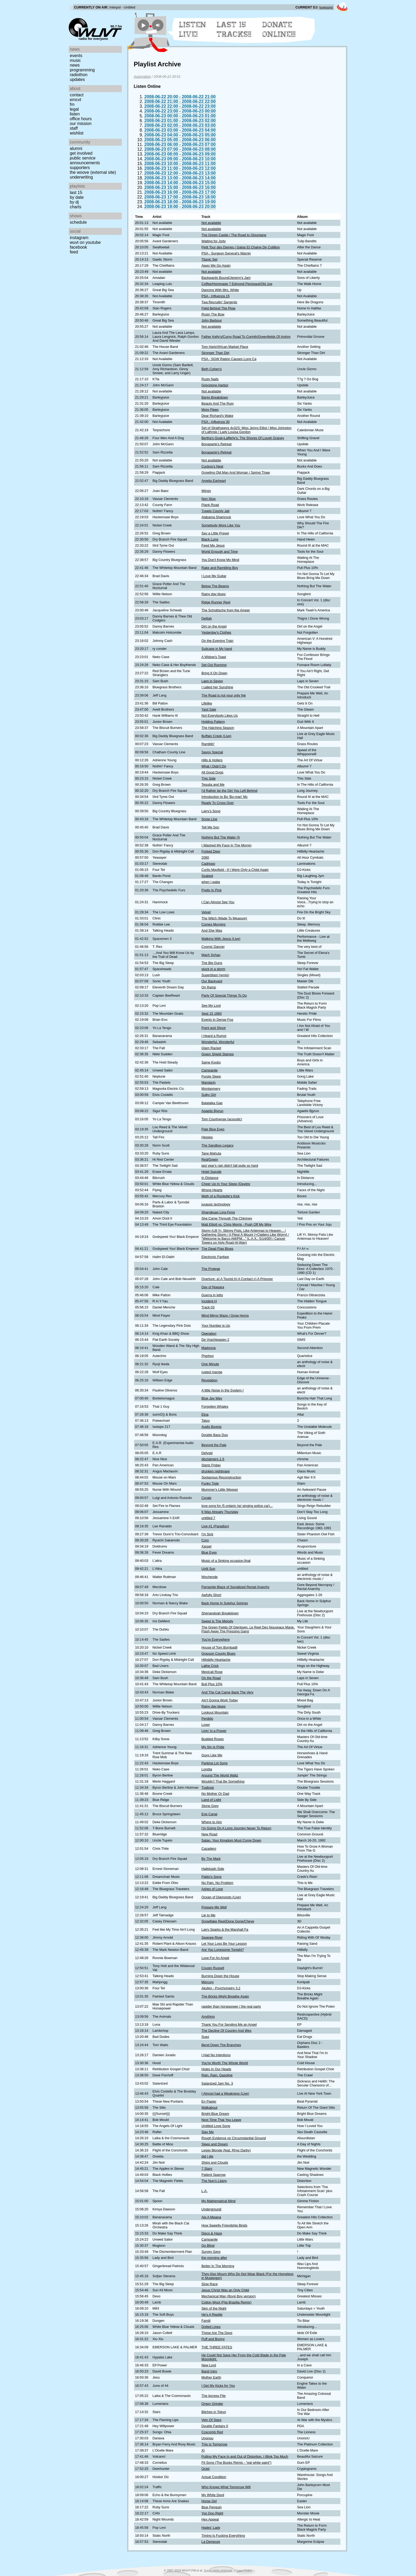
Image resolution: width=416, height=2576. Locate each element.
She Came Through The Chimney (226, 1218)
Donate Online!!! (279, 29)
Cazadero (208, 1849)
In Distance (209, 1178)
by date (77, 197)
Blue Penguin (211, 2507)
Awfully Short (211, 1595)
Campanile (209, 1070)
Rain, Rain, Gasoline (216, 2075)
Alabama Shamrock (216, 517)
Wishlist (77, 133)
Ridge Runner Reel (215, 602)
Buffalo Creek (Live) (216, 736)
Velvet (206, 912)
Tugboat (207, 1788)
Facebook (78, 247)
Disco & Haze (211, 2233)
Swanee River (212, 1937)
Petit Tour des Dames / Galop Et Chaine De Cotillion (240, 247)
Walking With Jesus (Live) (220, 939)
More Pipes (210, 410)
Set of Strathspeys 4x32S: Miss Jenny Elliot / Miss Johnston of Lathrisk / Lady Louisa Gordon (246, 430)
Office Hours (81, 118)
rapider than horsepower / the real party (231, 2006)
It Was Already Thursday (219, 1512)
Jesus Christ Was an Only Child (225, 2290)
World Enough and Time (219, 552)
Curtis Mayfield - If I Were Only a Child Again (234, 870)
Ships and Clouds (214, 2162)
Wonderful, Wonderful (217, 1042)
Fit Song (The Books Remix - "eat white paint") (236, 2463)
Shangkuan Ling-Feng (218, 1212)
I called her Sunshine (217, 687)
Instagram (79, 237)
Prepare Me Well (214, 1907)
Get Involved (81, 153)
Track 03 (207, 1307)
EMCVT (75, 99)
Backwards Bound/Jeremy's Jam (225, 278)
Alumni (76, 148)
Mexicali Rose (212, 1672)
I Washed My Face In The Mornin (226, 845)
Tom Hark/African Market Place (224, 347)
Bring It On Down (214, 673)
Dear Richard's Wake (217, 416)
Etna (204, 1414)
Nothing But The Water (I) (220, 837)
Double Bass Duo (214, 1435)
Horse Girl (209, 2501)
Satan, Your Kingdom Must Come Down (231, 1840)
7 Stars (206, 2169)
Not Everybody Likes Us (219, 716)
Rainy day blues (213, 594)
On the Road (211, 1678)
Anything (208, 2017)
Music (75, 60)
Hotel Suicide (211, 1172)
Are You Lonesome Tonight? (222, 1950)
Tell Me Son (210, 827)
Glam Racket (211, 1048)
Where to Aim (211, 1822)
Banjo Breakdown (214, 397)
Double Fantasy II (214, 2426)
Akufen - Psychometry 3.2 (220, 1988)
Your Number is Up (215, 1326)
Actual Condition (213, 2477)
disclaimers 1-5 (212, 1459)
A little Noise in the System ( (222, 1390)
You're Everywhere (215, 1639)
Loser (205, 1725)
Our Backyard (211, 981)
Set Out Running (214, 665)
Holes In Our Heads (216, 2069)
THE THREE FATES (216, 2347)
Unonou (207, 2438)
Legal (74, 109)
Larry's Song (210, 811)
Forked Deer (210, 851)
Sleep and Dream (214, 2144)
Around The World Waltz (219, 1775)
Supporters (80, 167)
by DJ (74, 202)
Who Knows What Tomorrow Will (225, 2487)
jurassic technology (215, 1204)
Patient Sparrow (213, 2175)
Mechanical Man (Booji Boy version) (228, 2296)
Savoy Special (212, 752)
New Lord (208, 2365)
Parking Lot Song (214, 1763)
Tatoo (205, 1421)
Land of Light (211, 1800)
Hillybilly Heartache (215, 1660)
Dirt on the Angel (214, 626)
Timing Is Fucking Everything (223, 2536)
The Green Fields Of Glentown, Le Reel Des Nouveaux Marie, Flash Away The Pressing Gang (247, 1629)
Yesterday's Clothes (216, 632)
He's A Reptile (211, 2314)
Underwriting (81, 177)
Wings (206, 491)
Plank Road (210, 505)
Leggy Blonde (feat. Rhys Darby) (226, 2150)
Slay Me (207, 2132)
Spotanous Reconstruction (221, 1477)
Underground (211, 2209)
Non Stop (208, 499)
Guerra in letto (212, 1295)
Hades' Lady (210, 2528)
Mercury (207, 1982)
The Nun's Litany (214, 2181)
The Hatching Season (217, 728)
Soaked (207, 876)
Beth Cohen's (211, 369)
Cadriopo (208, 864)
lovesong (326, 7)
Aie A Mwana (211, 2217)
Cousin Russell (212, 1968)
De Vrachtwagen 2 (215, 1340)
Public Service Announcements (85, 160)
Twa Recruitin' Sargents (219, 302)
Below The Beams (215, 586)
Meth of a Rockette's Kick (220, 1196)
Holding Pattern (213, 722)
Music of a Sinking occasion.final (225, 1561)
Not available (211, 223)
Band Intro (209, 2371)
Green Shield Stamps (217, 1054)
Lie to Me (208, 1915)
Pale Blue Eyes (212, 1129)
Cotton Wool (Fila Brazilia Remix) (226, 2302)
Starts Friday (211, 1465)
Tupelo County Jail (215, 511)
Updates (77, 79)
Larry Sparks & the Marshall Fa (224, 1929)
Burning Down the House (220, 1976)
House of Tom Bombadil (219, 1647)
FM (72, 104)
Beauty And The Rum (217, 403)
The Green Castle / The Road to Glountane (233, 235)
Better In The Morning (217, 2266)
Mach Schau (210, 955)
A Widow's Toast (213, 657)
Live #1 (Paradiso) (215, 1526)
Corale (206, 1498)
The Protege (210, 1269)
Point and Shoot (213, 1028)
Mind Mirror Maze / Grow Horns (225, 1315)
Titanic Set (209, 259)
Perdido (207, 1719)
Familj (205, 2321)
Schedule (78, 222)
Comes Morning (213, 924)
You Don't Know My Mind (220, 560)
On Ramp (208, 987)
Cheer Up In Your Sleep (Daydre (225, 1184)
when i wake (210, 882)
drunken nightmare (215, 1471)
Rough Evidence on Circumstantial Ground (233, 2138)
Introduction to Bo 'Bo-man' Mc (224, 797)
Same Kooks (211, 1062)
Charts (75, 207)
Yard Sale (208, 709)
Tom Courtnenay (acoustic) (221, 1119)
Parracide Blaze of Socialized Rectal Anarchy (235, 1587)
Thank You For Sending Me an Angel (229, 2024)
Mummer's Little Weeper (219, 1490)
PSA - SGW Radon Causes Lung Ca (228, 359)
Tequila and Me (212, 784)
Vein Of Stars (211, 2420)
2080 (205, 857)
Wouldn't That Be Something (222, 1781)
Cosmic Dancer (212, 947)
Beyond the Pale (213, 1445)
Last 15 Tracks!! (234, 29)
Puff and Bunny (212, 2339)
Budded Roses (212, 1739)
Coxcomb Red (212, 2432)
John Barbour (211, 320)
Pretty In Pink (211, 890)
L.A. (204, 2191)
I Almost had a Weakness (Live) (225, 2093)
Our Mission (81, 123)
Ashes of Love (212, 1889)
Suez (205, 2037)
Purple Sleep (211, 1076)
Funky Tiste (210, 1483)
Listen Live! (192, 29)
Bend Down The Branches (221, 2045)
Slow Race (209, 2284)
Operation (208, 1333)
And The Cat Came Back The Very (227, 1692)
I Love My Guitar (213, 576)
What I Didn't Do (213, 766)
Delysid (207, 1453)
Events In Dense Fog (217, 1020)
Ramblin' (207, 744)
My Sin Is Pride (212, 1747)
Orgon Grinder (212, 2404)
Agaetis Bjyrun (212, 1111)
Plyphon (207, 1356)
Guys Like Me (211, 1755)
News (75, 65)
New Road (209, 1834)
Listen (75, 114)
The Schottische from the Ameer (225, 610)
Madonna (208, 1348)
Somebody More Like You (220, 525)
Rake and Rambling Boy (219, 568)
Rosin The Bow (212, 314)
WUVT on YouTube (85, 242)
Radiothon (79, 74)
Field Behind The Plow (218, 308)
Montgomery (210, 1089)
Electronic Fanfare (215, 1257)
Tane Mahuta (211, 1153)
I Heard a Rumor (214, 1036)
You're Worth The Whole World (224, 2063)
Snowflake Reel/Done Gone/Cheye (227, 1921)
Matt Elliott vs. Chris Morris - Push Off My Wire (236, 1224)
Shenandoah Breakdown (220, 1613)
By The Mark (210, 1859)
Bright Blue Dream (215, 2114)
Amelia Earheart (213, 481)
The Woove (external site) (93, 172)
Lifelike (206, 703)
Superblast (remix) (215, 975)
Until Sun (208, 1569)
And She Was (211, 930)
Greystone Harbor (214, 385)
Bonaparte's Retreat (216, 444)
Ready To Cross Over (217, 803)
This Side (208, 778)
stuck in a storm (213, 969)
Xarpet (206, 1546)
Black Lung (209, 539)
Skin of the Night (213, 2308)
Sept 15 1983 (211, 1013)
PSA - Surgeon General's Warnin (226, 253)
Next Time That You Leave (221, 2120)
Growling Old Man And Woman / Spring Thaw (235, 472)
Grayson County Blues (218, 1654)
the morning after (214, 2258)
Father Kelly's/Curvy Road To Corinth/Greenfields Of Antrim (246, 337)
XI (203, 2450)
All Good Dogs (212, 772)
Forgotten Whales (214, 1406)
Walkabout (209, 2108)
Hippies (207, 1137)
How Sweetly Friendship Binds (224, 2225)
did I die (207, 2156)
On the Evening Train (217, 641)
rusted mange (211, 1372)
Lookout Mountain (214, 1712)
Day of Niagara (212, 1287)
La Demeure (210, 2542)
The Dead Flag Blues (217, 1249)
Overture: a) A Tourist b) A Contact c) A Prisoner (237, 1279)
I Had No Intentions (216, 2055)
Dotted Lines (210, 2327)
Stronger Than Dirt (215, 353)
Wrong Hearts (211, 1190)
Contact (77, 95)
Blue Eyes (209, 1552)
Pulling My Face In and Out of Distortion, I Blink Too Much (244, 2456)
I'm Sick (207, 1534)
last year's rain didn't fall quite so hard (229, 1166)
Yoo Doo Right (212, 2513)
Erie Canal (209, 1814)
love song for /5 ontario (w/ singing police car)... (236, 1506)
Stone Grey (210, 1806)
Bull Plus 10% (211, 1684)
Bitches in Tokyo (213, 2412)
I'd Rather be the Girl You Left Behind (229, 791)
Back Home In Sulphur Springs (224, 1603)
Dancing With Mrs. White (220, 290)
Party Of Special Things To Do (224, 995)
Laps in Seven (212, 681)
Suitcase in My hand (216, 649)
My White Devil (212, 2495)
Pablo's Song (211, 1877)
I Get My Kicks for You (218, 2386)
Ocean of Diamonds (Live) (221, 1897)
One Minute (210, 1364)
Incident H (209, 1301)
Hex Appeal (210, 2519)
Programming (82, 70)
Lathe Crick (210, 1666)
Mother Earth (211, 2377)
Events (76, 55)
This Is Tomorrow (214, 2444)
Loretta (206, 1769)
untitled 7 (208, 1518)
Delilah (206, 618)
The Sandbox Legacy (217, 1145)
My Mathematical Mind (218, 2201)
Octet (205, 2469)
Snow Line (209, 819)
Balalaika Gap (212, 1103)
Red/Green (209, 1159)
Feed (74, 252)
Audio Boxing (211, 1427)
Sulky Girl (208, 1095)
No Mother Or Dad (215, 1794)
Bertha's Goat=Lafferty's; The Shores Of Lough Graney (242, 438)
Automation (142, 77)
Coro (205, 1540)
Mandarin (208, 1082)
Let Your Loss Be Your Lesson (224, 1944)
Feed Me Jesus (213, 545)
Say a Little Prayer (215, 533)
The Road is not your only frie (223, 695)
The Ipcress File (213, 2396)
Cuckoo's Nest (212, 466)
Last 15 (76, 192)
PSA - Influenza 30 (215, 422)
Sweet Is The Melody (217, 1621)
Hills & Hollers (212, 760)
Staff (74, 128)
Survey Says (210, 2252)
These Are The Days (216, 2333)
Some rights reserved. (218, 2570)
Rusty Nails (210, 379)
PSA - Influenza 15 (215, 296)
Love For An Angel (215, 1958)
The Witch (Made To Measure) (224, 918)
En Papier (208, 2101)
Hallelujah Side (212, 1869)
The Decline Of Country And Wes (226, 2031)
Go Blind (207, 2245)
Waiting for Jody (213, 241)
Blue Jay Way (211, 1398)
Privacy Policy (243, 2570)
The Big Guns (211, 963)
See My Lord (211, 1006)
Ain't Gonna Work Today (219, 1700)
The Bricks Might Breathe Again (225, 1996)
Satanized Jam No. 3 (217, 2083)
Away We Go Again (216, 265)
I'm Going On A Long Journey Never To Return (236, 1828)
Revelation (209, 1380)
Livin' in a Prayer (213, 1731)
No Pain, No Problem (217, 1883)
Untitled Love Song (215, 2126)
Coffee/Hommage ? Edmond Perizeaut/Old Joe (236, 284)
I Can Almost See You (217, 902)
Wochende (209, 1577)
